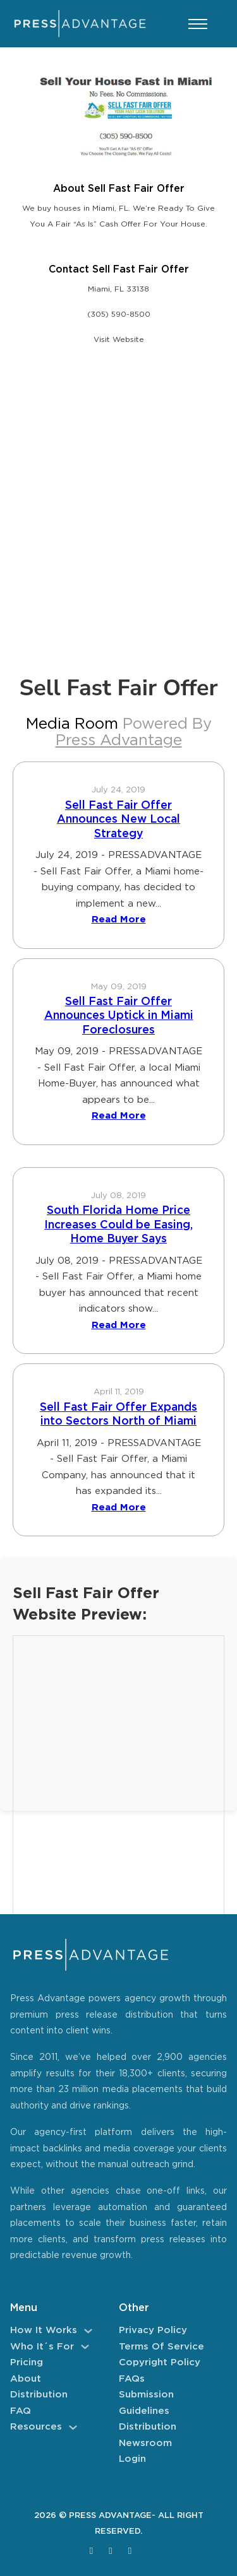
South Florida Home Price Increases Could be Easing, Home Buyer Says (118, 1225)
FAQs (132, 2379)
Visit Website (119, 339)
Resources (36, 2427)
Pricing (26, 2362)
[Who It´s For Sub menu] (85, 2346)
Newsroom (145, 2443)
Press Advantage (119, 741)
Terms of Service (161, 2347)
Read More (119, 919)
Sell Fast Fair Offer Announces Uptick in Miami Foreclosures (118, 1016)
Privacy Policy (153, 2330)
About (25, 2379)
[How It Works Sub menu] (88, 2331)
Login (132, 2459)
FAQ (20, 2411)
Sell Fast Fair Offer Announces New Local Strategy (118, 820)
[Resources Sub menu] (73, 2427)
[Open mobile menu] (197, 24)
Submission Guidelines (146, 2403)
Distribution (39, 2395)
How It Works (43, 2330)
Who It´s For (42, 2347)
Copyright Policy (159, 2362)
